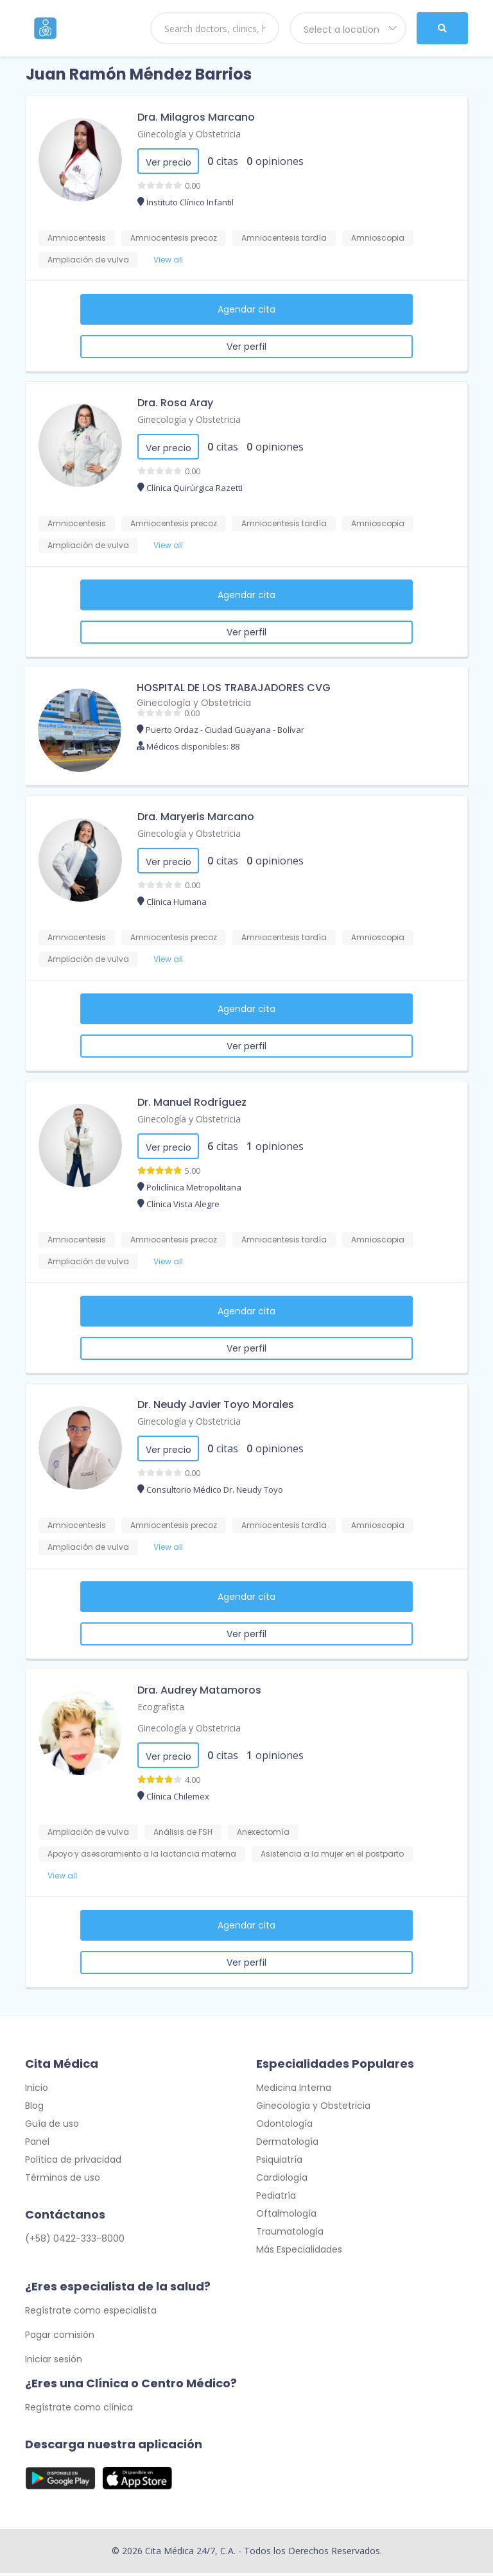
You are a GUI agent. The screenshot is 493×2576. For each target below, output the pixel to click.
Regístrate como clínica (79, 2410)
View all (168, 259)
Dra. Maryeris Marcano (195, 816)
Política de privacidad (73, 2162)
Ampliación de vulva (88, 259)
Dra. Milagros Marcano (196, 117)
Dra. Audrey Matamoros (199, 1690)
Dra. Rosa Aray (175, 402)
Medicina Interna (293, 2090)
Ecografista (160, 1707)
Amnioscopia (377, 237)
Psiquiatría (279, 2162)
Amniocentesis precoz (173, 237)
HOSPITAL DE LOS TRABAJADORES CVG (234, 687)
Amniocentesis (77, 237)
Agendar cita (246, 309)
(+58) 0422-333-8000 (75, 2241)
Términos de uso (62, 2180)
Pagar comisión (59, 2337)
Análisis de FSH (182, 1831)
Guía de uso (52, 2126)
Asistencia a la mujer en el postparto (332, 1853)
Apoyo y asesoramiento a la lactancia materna (142, 1853)
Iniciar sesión (53, 2362)
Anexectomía (263, 1831)
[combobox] (348, 28)
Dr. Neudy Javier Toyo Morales (215, 1404)
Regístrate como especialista (91, 2313)
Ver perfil (246, 346)
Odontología (284, 2126)
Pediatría (276, 2198)
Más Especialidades (299, 2252)
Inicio (36, 2090)
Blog (34, 2108)
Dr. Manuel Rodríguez (191, 1102)
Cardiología (281, 2180)
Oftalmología (286, 2216)
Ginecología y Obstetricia (189, 134)
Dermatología (287, 2144)
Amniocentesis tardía (284, 237)
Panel (37, 2144)
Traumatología (290, 2234)
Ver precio (168, 162)
